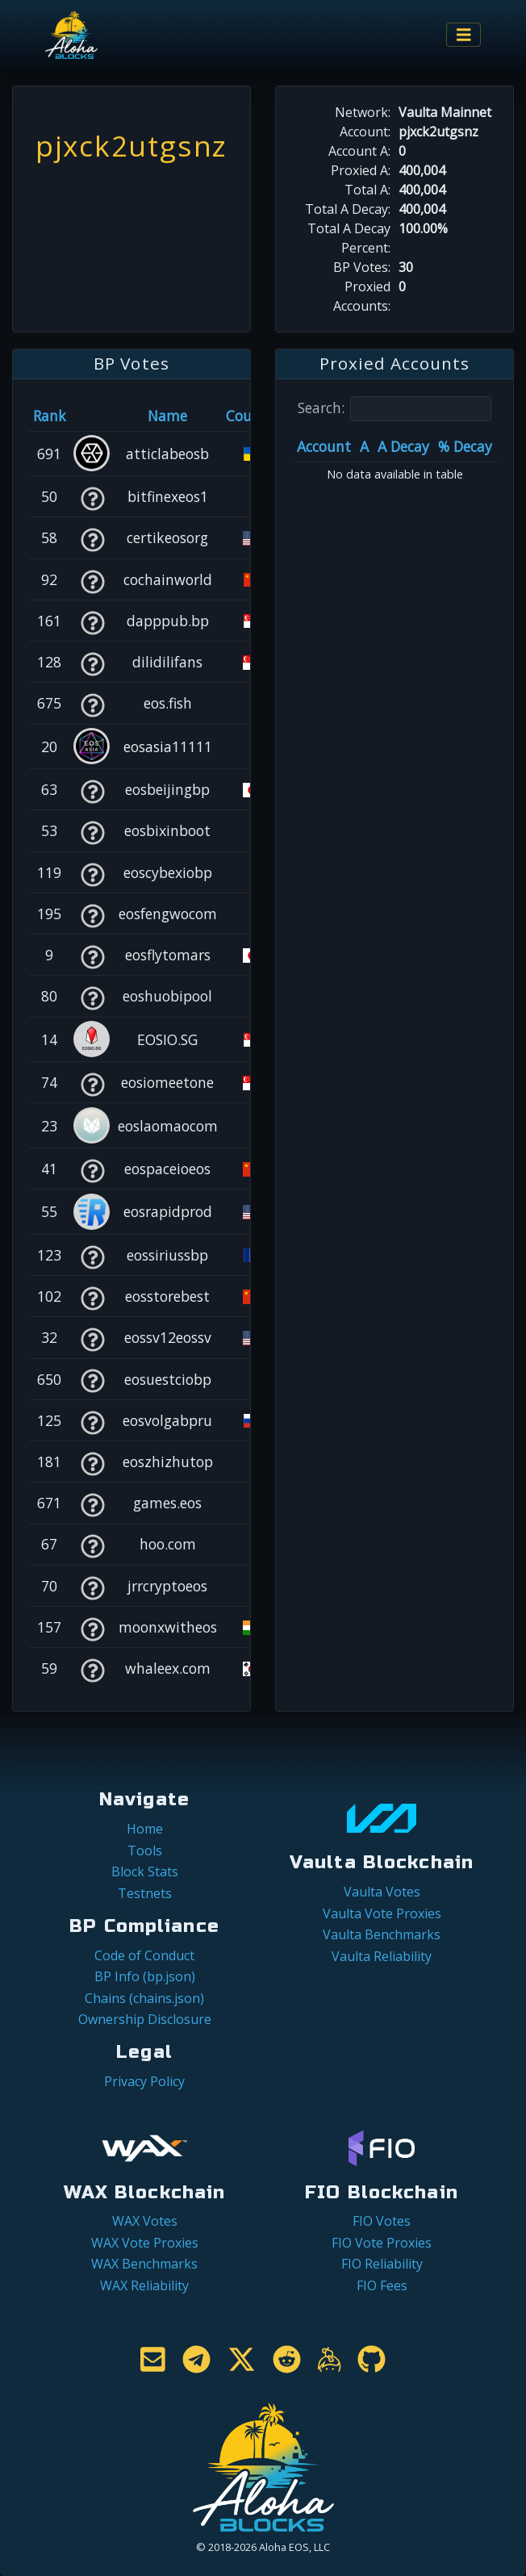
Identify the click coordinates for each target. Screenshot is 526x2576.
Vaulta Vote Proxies (382, 1913)
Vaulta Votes (382, 1892)
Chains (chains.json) (144, 1998)
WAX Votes (144, 2221)
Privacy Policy (144, 2081)
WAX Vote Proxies (144, 2243)
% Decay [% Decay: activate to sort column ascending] (465, 446)
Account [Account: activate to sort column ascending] (324, 446)
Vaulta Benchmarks (381, 1934)
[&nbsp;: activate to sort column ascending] (92, 416)
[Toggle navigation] (464, 35)
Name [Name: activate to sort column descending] (167, 415)
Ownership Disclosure (144, 2019)
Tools (144, 1850)
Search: (394, 408)
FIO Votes (382, 2221)
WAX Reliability (144, 2285)
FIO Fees (382, 2285)
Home (145, 1829)
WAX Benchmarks (144, 2264)
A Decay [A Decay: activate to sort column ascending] (403, 446)
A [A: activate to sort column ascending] (364, 446)
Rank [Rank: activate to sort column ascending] (49, 415)
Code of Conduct (144, 1955)
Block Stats (144, 1871)
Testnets (145, 1893)
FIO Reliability (382, 2264)
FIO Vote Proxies (382, 2243)
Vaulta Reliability (382, 1956)
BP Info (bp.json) (144, 1976)
